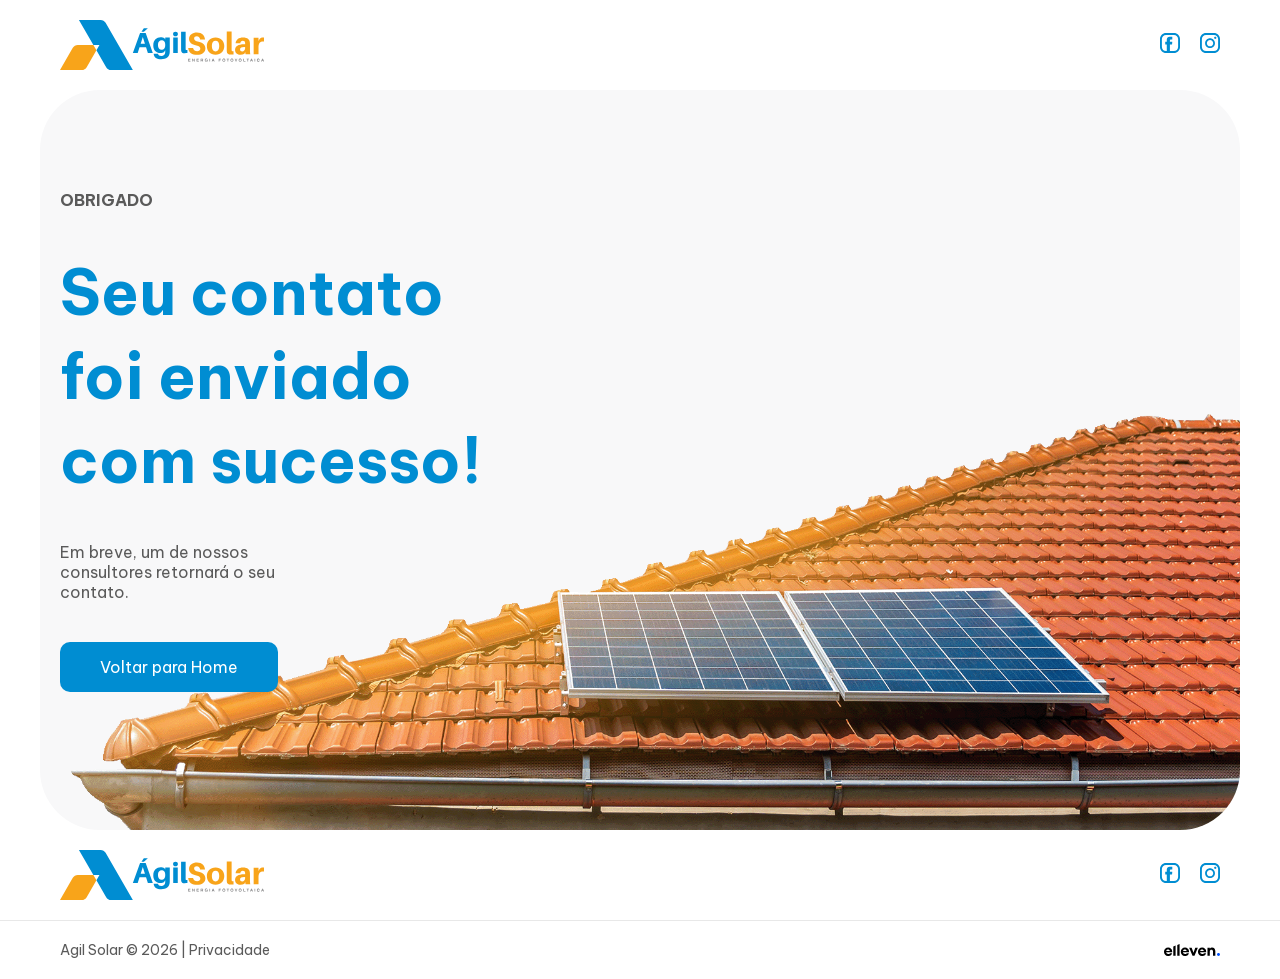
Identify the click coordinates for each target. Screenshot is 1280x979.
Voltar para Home (169, 667)
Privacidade (229, 950)
